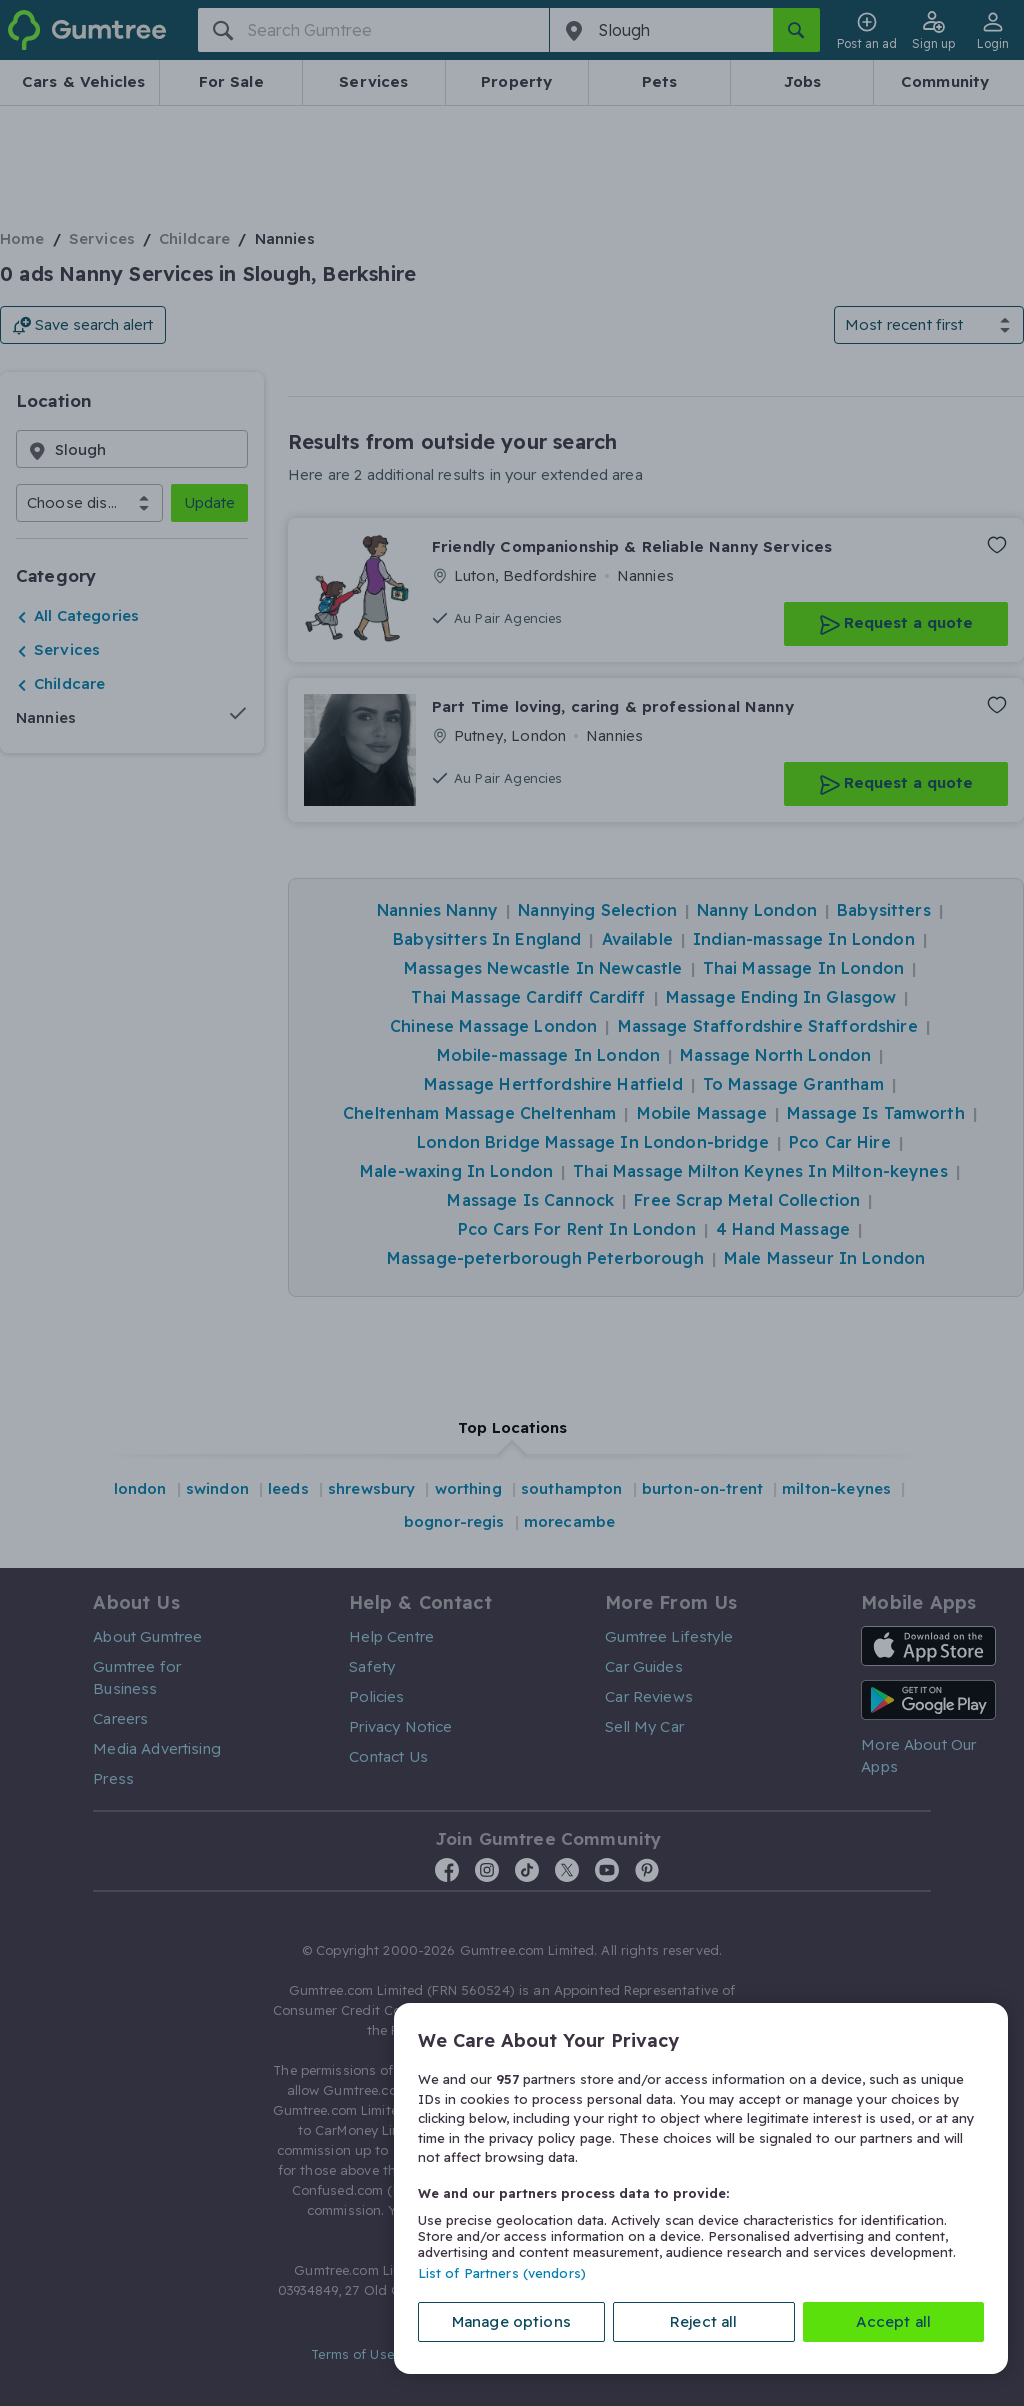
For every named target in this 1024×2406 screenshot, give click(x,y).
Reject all (704, 2321)
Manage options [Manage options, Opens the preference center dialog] (511, 2321)
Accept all (894, 2321)
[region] (701, 2188)
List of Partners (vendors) (502, 2273)
